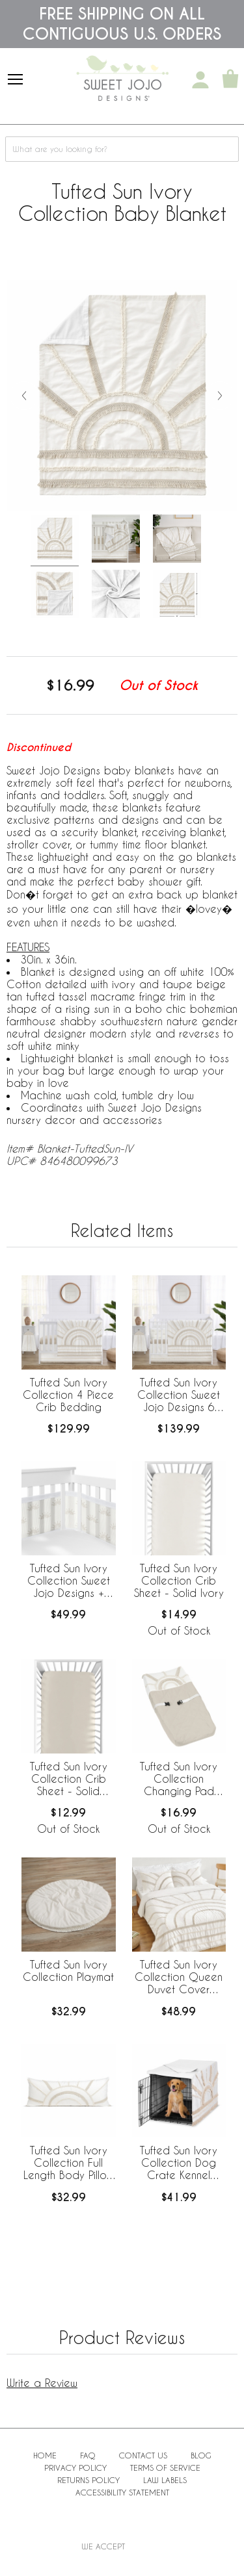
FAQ (88, 2455)
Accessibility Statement (122, 2492)
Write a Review (42, 2383)
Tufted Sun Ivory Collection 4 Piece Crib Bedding (68, 1394)
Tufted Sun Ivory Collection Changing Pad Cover (178, 1779)
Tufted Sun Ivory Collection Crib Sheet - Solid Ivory (179, 1580)
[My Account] (200, 80)
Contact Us (143, 2455)
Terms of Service (165, 2467)
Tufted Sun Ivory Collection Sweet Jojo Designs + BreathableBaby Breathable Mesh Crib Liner (68, 1581)
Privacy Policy (75, 2467)
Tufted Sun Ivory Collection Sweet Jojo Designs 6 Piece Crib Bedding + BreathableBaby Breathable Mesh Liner (178, 1395)
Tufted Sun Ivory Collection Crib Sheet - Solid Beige (68, 1779)
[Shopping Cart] (230, 80)
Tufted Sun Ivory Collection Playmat (68, 1970)
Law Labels (165, 2479)
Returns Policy (88, 2479)
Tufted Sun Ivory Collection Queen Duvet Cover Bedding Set (179, 1977)
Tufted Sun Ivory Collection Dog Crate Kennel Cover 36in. (178, 2163)
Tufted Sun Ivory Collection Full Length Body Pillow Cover (68, 2163)
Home (45, 2455)
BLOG (201, 2455)
